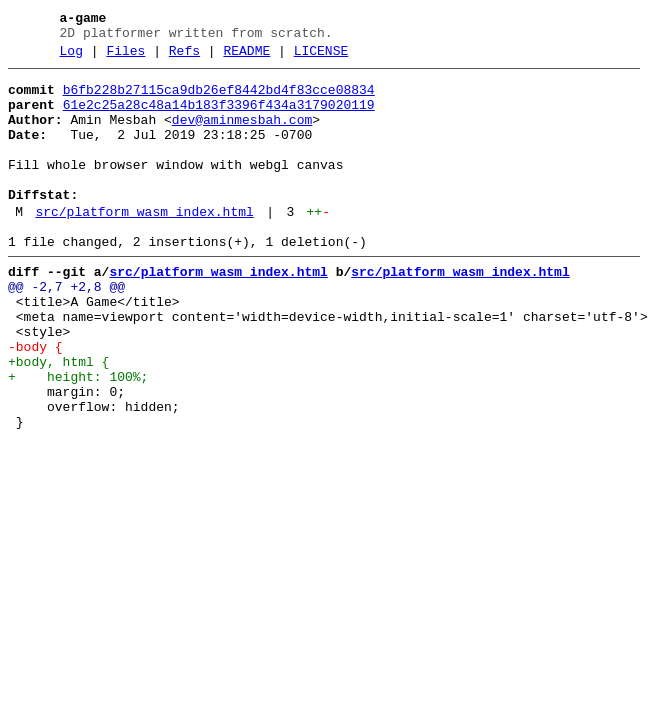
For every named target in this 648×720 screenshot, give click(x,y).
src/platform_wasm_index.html (144, 245)
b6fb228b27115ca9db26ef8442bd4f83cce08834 (219, 99)
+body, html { (58, 419)
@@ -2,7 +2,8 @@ (66, 329)
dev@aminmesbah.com (242, 135)
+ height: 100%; (78, 437)
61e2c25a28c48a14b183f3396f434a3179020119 (219, 117)
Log (71, 57)
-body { (35, 401)
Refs (184, 57)
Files (125, 57)
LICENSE (321, 57)
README (246, 57)
